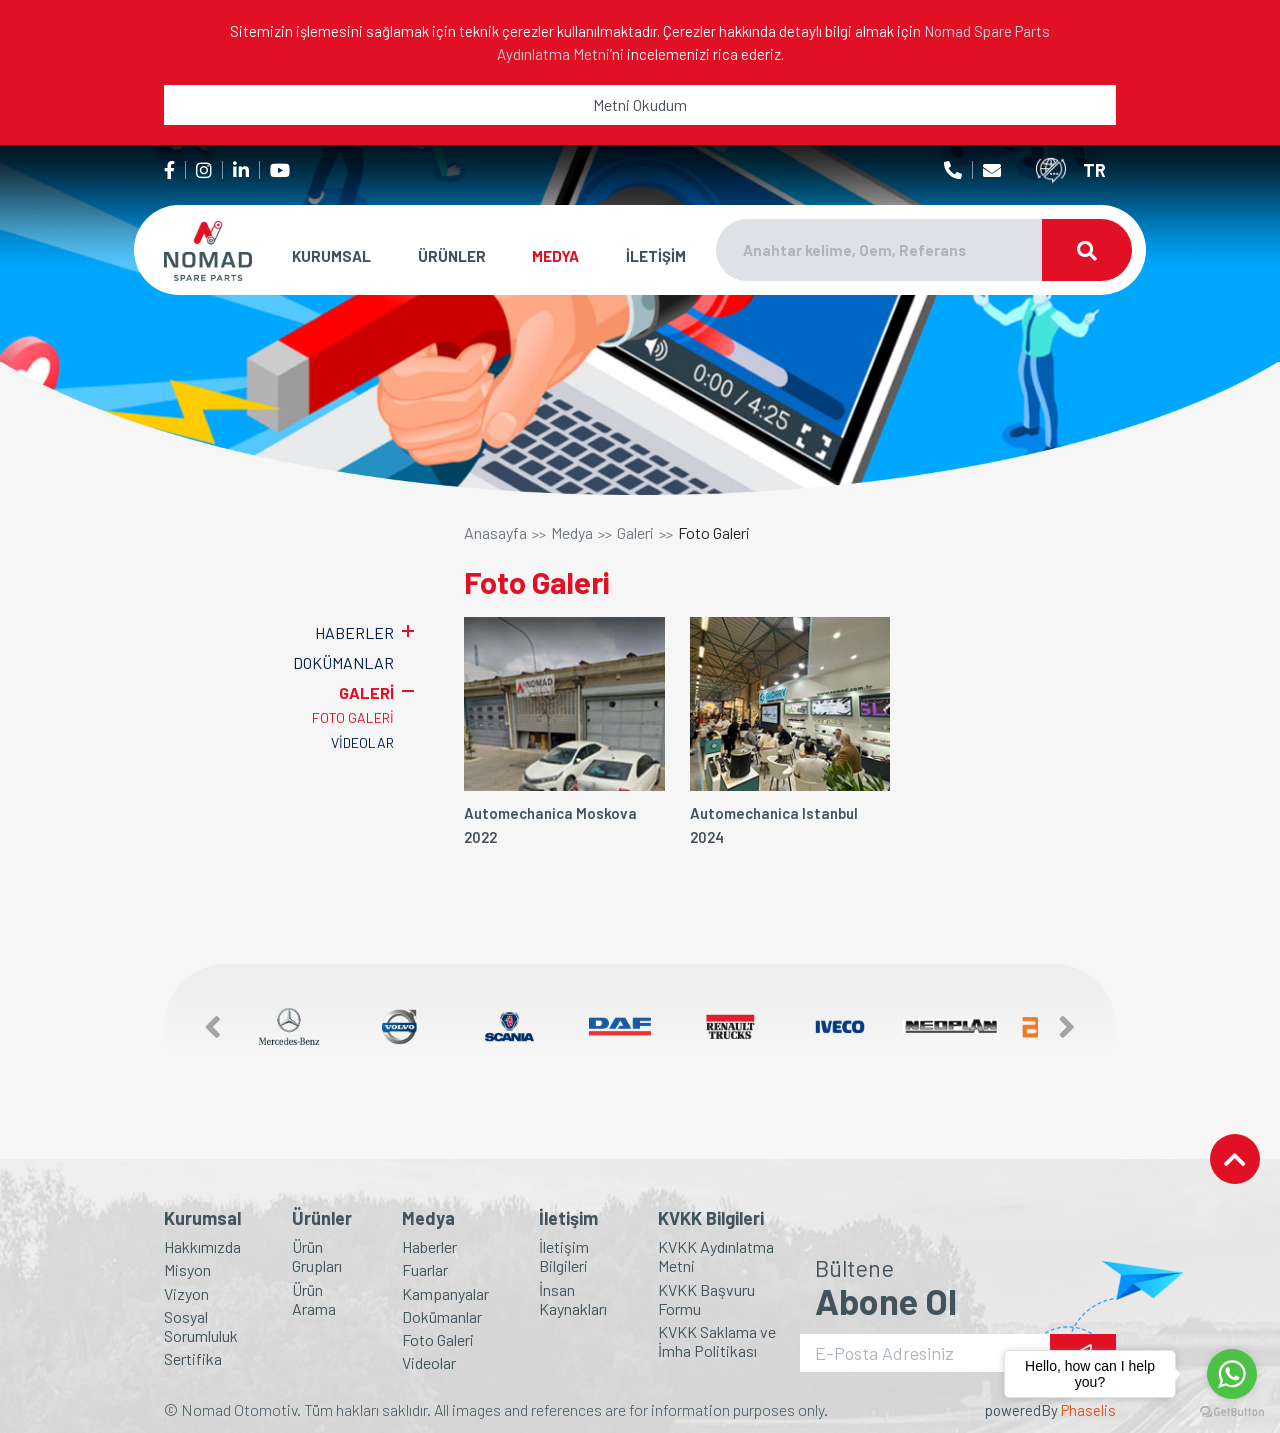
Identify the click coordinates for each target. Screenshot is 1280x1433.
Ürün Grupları (317, 1256)
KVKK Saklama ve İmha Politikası (717, 1341)
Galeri (635, 533)
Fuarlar (425, 1269)
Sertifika (193, 1358)
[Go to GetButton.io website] (1232, 1412)
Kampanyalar (445, 1293)
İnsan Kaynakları (573, 1299)
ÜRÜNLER (452, 256)
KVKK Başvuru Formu (706, 1299)
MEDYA (555, 256)
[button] (203, 1026)
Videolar (429, 1362)
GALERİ (366, 692)
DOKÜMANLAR (343, 662)
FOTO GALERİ (353, 717)
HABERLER (354, 632)
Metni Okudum (640, 104)
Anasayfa (495, 533)
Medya (572, 533)
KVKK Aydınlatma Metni (716, 1256)
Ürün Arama (314, 1299)
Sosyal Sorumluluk (201, 1326)
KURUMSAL (331, 256)
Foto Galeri (714, 533)
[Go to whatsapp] (1232, 1374)
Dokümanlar (442, 1316)
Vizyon (186, 1293)
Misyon (187, 1269)
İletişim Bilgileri (564, 1256)
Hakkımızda (202, 1246)
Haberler (429, 1246)
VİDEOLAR (362, 742)
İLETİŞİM (656, 256)
